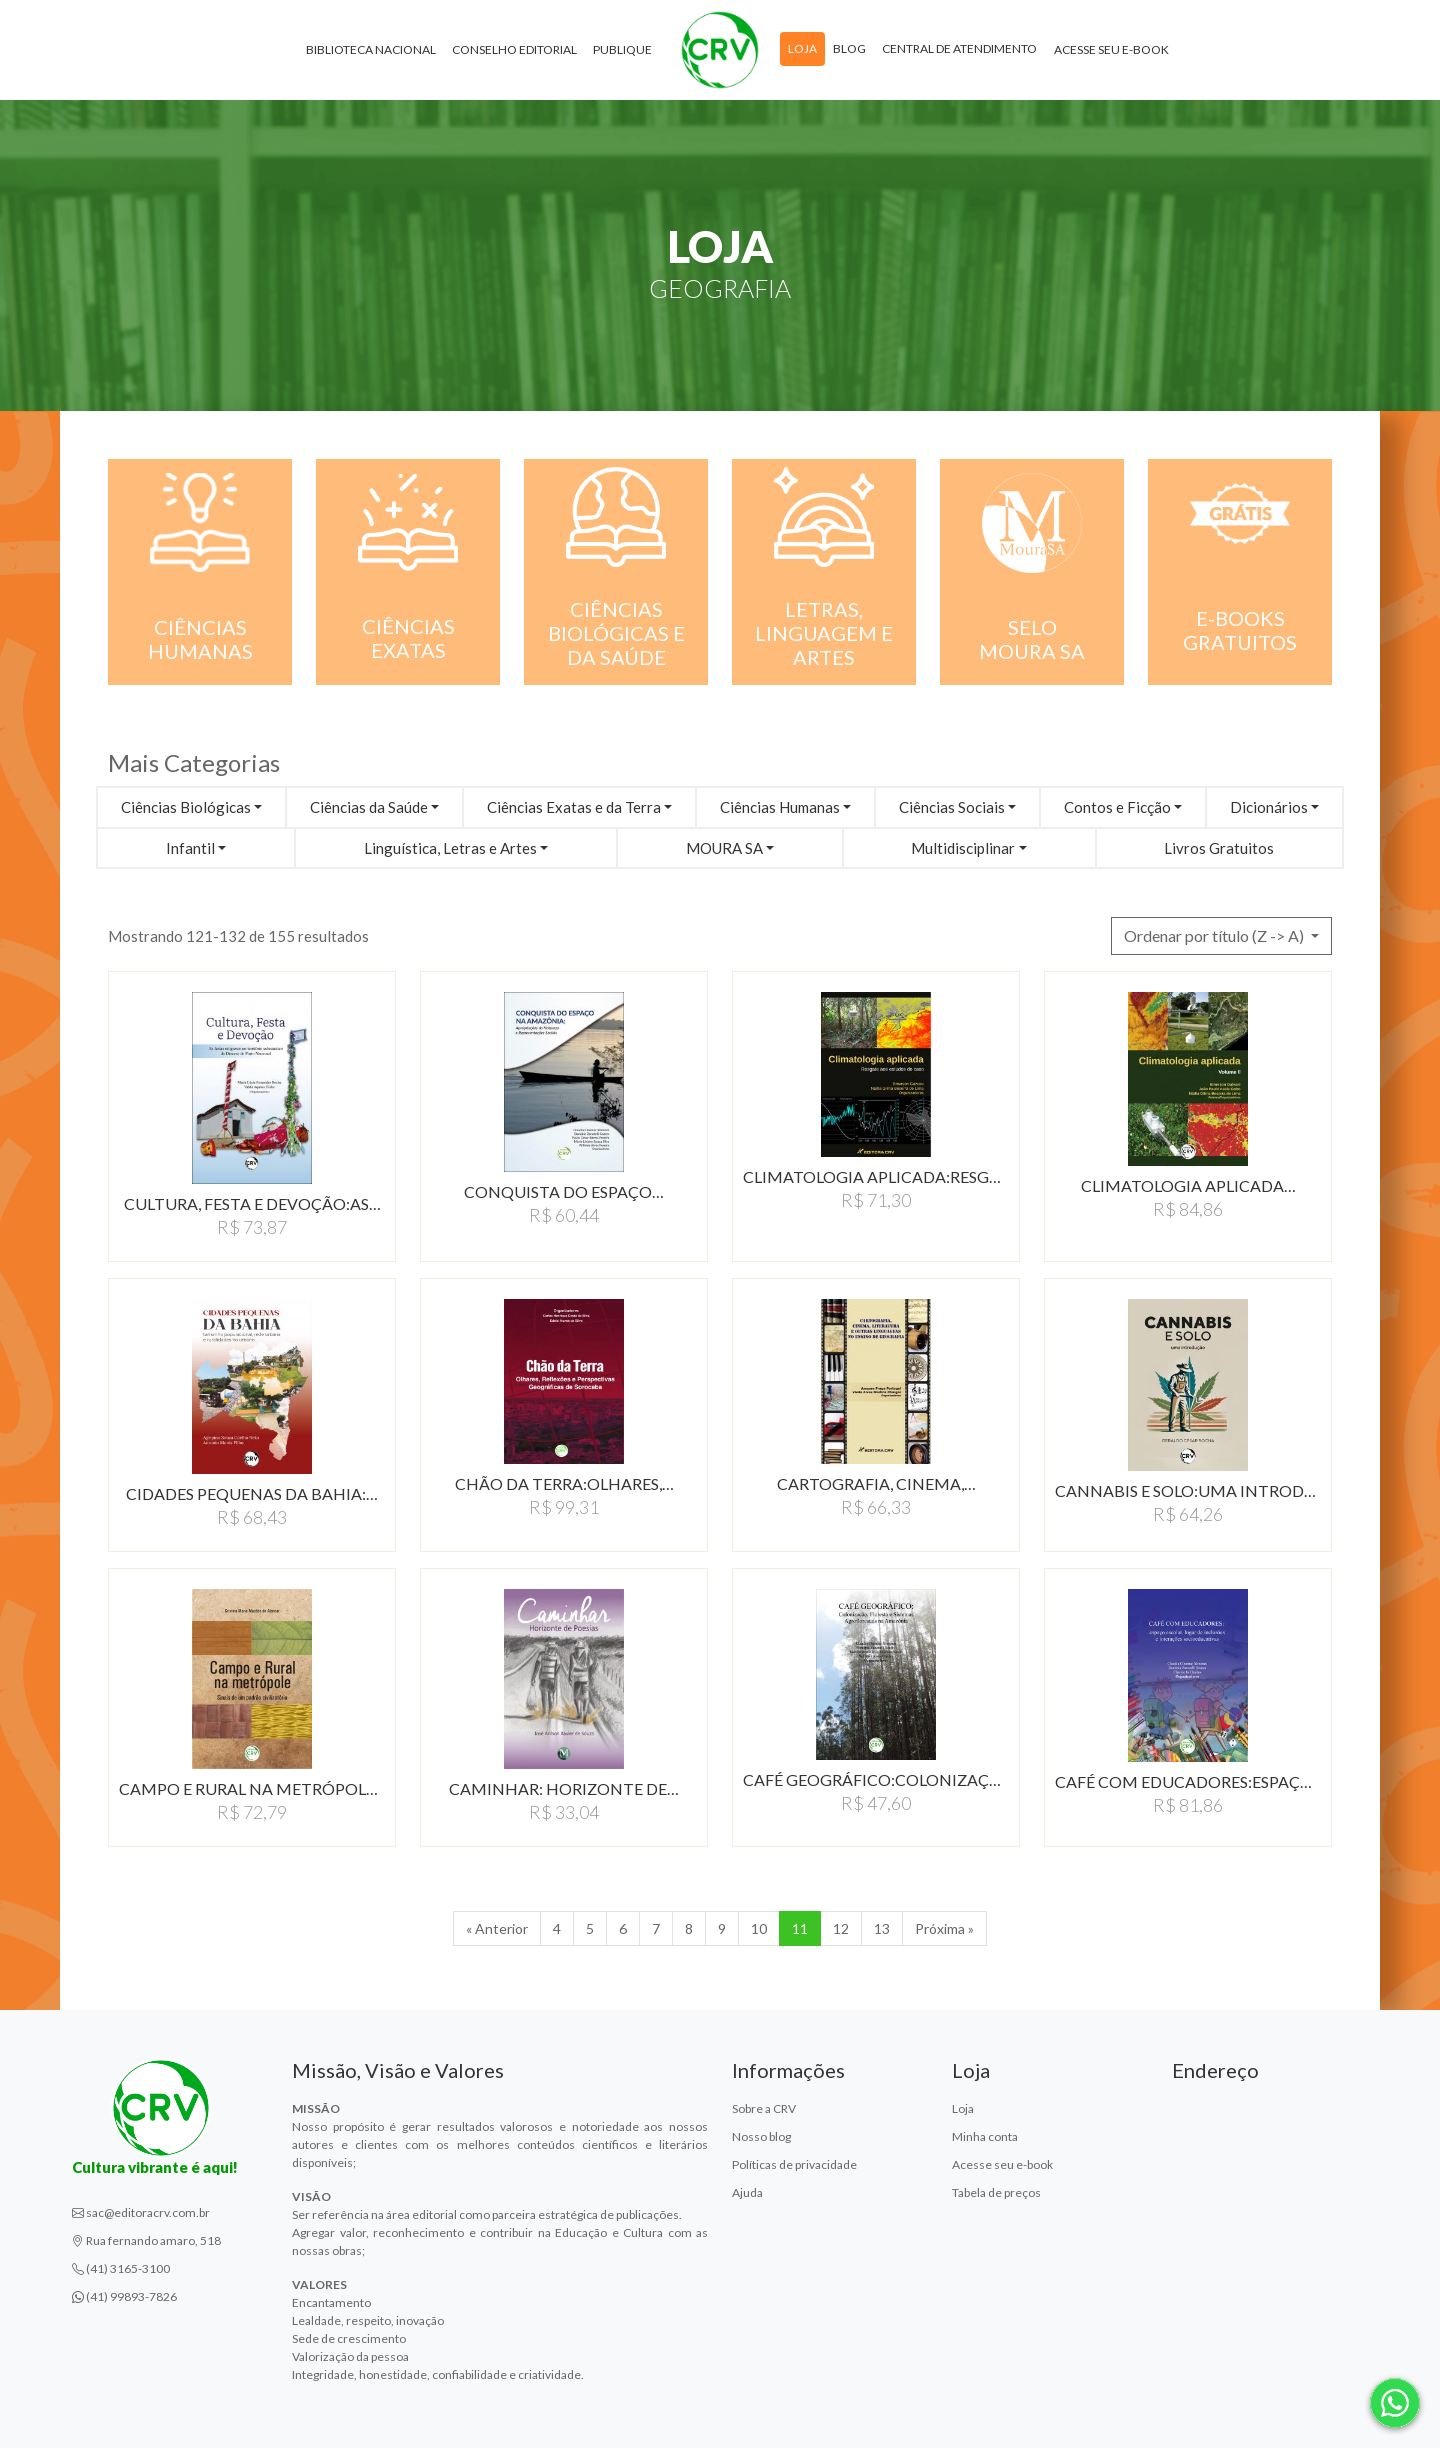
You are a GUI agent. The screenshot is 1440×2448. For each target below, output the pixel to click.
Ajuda (747, 2192)
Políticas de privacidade (794, 2164)
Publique (622, 49)
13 (882, 1928)
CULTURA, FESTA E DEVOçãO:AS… (252, 1203)
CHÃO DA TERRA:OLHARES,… (564, 1483)
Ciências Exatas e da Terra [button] (574, 807)
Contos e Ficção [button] (1117, 807)
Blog (849, 48)
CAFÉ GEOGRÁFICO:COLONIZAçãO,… (876, 1779)
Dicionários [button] (1269, 807)
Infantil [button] (190, 848)
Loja (802, 48)
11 (800, 1928)
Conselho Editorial (514, 49)
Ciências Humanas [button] (780, 807)
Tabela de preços (996, 2192)
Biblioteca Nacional (371, 49)
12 (841, 1928)
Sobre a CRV (764, 2108)
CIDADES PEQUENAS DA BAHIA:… (252, 1493)
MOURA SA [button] (724, 848)
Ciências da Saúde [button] (369, 807)
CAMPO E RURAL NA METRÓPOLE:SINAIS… (252, 1788)
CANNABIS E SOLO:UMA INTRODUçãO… (1188, 1490)
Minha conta (985, 2136)
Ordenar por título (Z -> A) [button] (1215, 935)
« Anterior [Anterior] (497, 1928)
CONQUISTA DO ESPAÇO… (564, 1191)
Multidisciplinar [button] (963, 848)
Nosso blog (761, 2136)
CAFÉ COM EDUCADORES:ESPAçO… (1188, 1781)
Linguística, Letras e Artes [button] (450, 848)
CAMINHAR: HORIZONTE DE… (564, 1788)
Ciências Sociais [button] (952, 807)
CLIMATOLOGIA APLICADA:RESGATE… (876, 1176)
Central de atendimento (959, 48)
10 (759, 1928)
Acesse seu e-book (1111, 49)
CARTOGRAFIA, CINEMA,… (876, 1483)
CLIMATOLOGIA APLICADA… (1188, 1185)
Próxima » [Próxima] (944, 1928)
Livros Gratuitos (1219, 848)
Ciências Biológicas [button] (186, 807)
